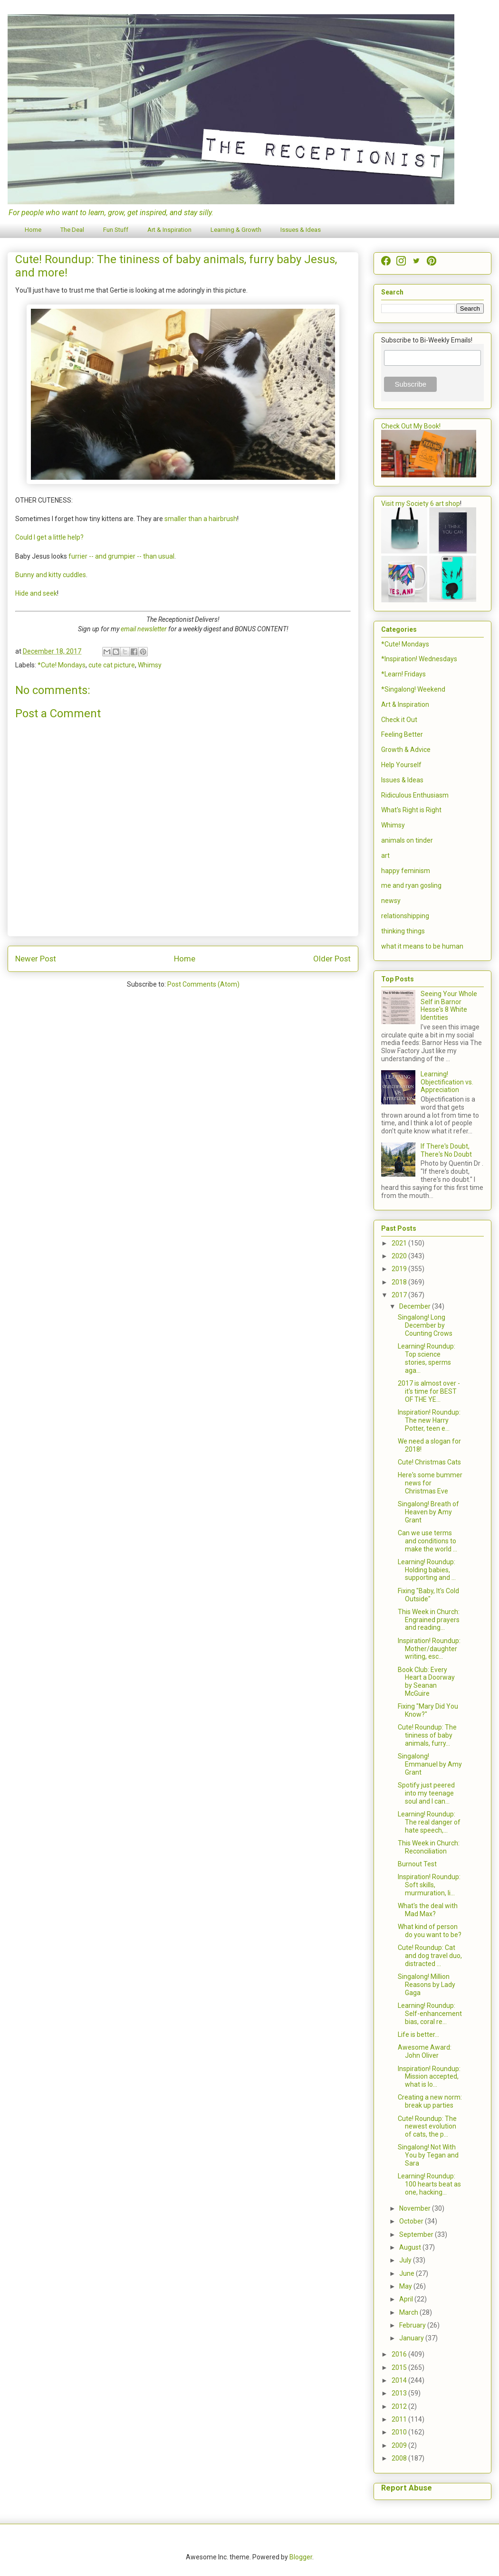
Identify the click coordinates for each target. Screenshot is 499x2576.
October (412, 2221)
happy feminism (405, 871)
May (406, 2286)
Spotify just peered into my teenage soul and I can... (426, 1793)
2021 (400, 1243)
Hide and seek (36, 593)
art (385, 855)
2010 (400, 2432)
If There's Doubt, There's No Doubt (446, 1150)
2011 (400, 2419)
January (412, 2338)
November (415, 2208)
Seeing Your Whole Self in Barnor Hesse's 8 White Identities (449, 1005)
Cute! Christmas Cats (429, 1462)
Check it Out (399, 719)
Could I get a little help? (49, 537)
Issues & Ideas (300, 229)
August (410, 2247)
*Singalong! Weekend (413, 689)
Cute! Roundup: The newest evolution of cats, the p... (427, 2127)
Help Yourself (401, 765)
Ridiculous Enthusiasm (415, 795)
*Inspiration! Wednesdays (419, 659)
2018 (400, 1282)
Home (33, 229)
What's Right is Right (411, 810)
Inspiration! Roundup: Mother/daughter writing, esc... (429, 1649)
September (417, 2234)
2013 (400, 2393)
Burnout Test (417, 1864)
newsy (391, 900)
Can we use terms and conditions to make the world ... (427, 1541)
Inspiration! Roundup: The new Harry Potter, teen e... (429, 1420)
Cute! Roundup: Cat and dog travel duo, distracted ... (430, 1956)
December (415, 1306)
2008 (400, 2458)
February (413, 2325)
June (407, 2273)
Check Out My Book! (411, 426)
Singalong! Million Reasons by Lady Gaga (426, 1984)
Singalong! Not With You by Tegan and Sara (428, 2155)
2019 (400, 1269)
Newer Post (35, 958)
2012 (400, 2406)
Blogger (300, 2557)
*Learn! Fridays (403, 674)
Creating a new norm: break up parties (430, 2101)
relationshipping (405, 916)
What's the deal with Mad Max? (428, 1910)
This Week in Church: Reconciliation (429, 1847)
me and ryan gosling (411, 885)
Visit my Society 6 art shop (420, 503)
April (406, 2299)
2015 (400, 2367)
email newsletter (144, 629)
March (409, 2312)
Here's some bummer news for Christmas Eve (430, 1483)
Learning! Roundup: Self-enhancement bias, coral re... (430, 2013)
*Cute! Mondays (62, 665)
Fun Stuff (115, 229)
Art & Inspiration (169, 229)
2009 (400, 2445)
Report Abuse (406, 2487)
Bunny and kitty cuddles (50, 575)
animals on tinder (407, 840)
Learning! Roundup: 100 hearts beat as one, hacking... (429, 2184)
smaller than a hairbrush (200, 519)
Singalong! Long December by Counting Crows (425, 1325)
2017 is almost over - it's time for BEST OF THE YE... (429, 1391)
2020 (400, 1256)
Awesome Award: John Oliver (424, 2051)
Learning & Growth (236, 229)
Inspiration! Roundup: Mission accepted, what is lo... (429, 2077)
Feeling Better (402, 734)
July (406, 2260)
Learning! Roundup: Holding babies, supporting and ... (427, 1570)
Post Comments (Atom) (203, 984)
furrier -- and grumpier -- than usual (121, 556)
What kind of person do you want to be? (429, 1931)
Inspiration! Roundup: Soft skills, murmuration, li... (429, 1885)
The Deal (72, 229)
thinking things (403, 931)
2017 (400, 1295)
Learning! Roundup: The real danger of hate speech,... (429, 1822)
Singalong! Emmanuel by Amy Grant (430, 1764)
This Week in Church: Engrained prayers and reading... (429, 1620)
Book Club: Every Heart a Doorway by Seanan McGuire (426, 1681)
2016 (400, 2354)
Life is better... (418, 2034)
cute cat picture (111, 665)
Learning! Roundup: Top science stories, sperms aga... (426, 1358)
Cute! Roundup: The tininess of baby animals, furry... (427, 1735)
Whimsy (150, 665)
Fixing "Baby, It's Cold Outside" (428, 1595)
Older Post (332, 958)
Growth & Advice (406, 749)
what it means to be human (422, 946)
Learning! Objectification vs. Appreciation (447, 1082)
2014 (400, 2380)
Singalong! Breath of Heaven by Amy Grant (428, 1512)
